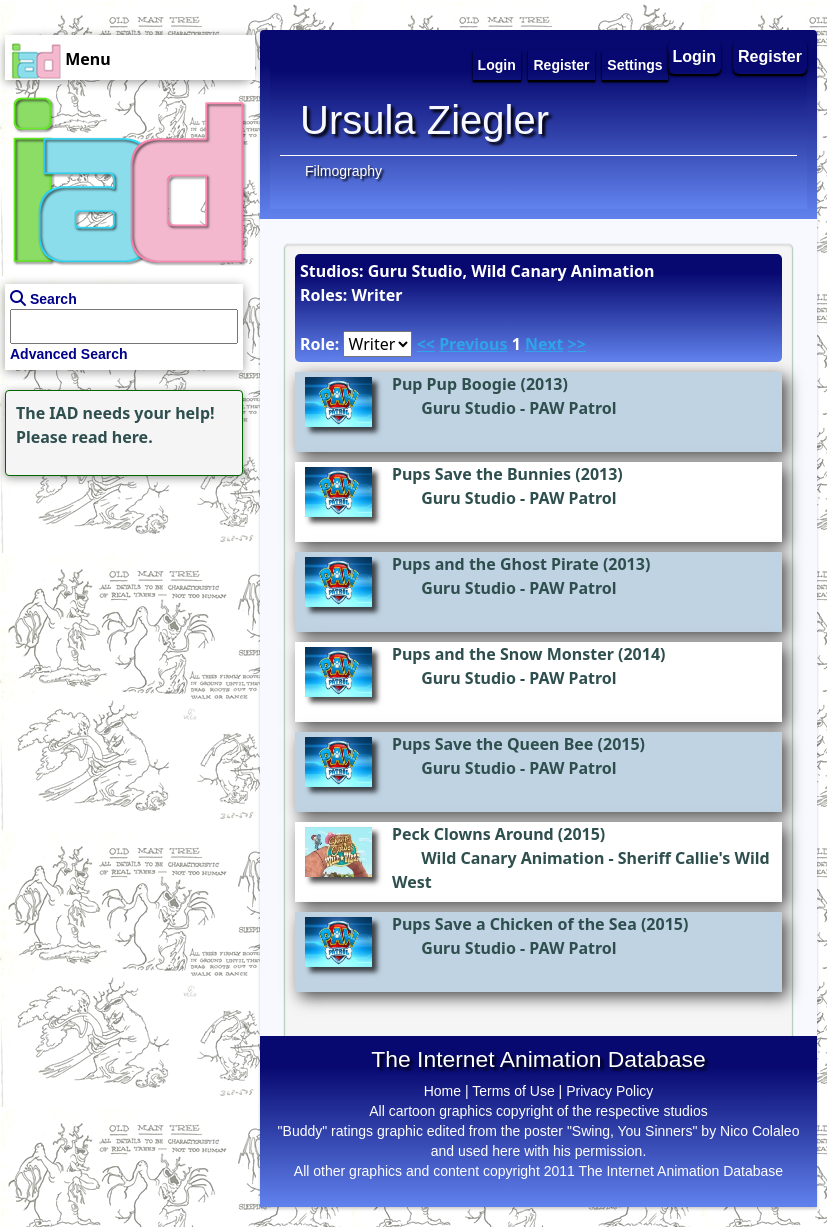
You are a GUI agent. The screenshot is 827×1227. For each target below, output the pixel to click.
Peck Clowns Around (473, 834)
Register (770, 56)
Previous (473, 344)
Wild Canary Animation (512, 858)
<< (426, 344)
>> (577, 344)
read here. (112, 437)
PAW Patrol (572, 408)
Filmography (343, 171)
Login (695, 56)
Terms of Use (513, 1091)
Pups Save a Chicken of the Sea (514, 924)
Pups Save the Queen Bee (492, 744)
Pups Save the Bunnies (481, 474)
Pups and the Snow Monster (503, 654)
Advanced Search (69, 354)
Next (544, 344)
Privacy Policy (609, 1091)
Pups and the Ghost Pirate (495, 564)
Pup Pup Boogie (454, 384)
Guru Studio (468, 408)
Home (442, 1091)
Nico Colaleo (759, 1131)
